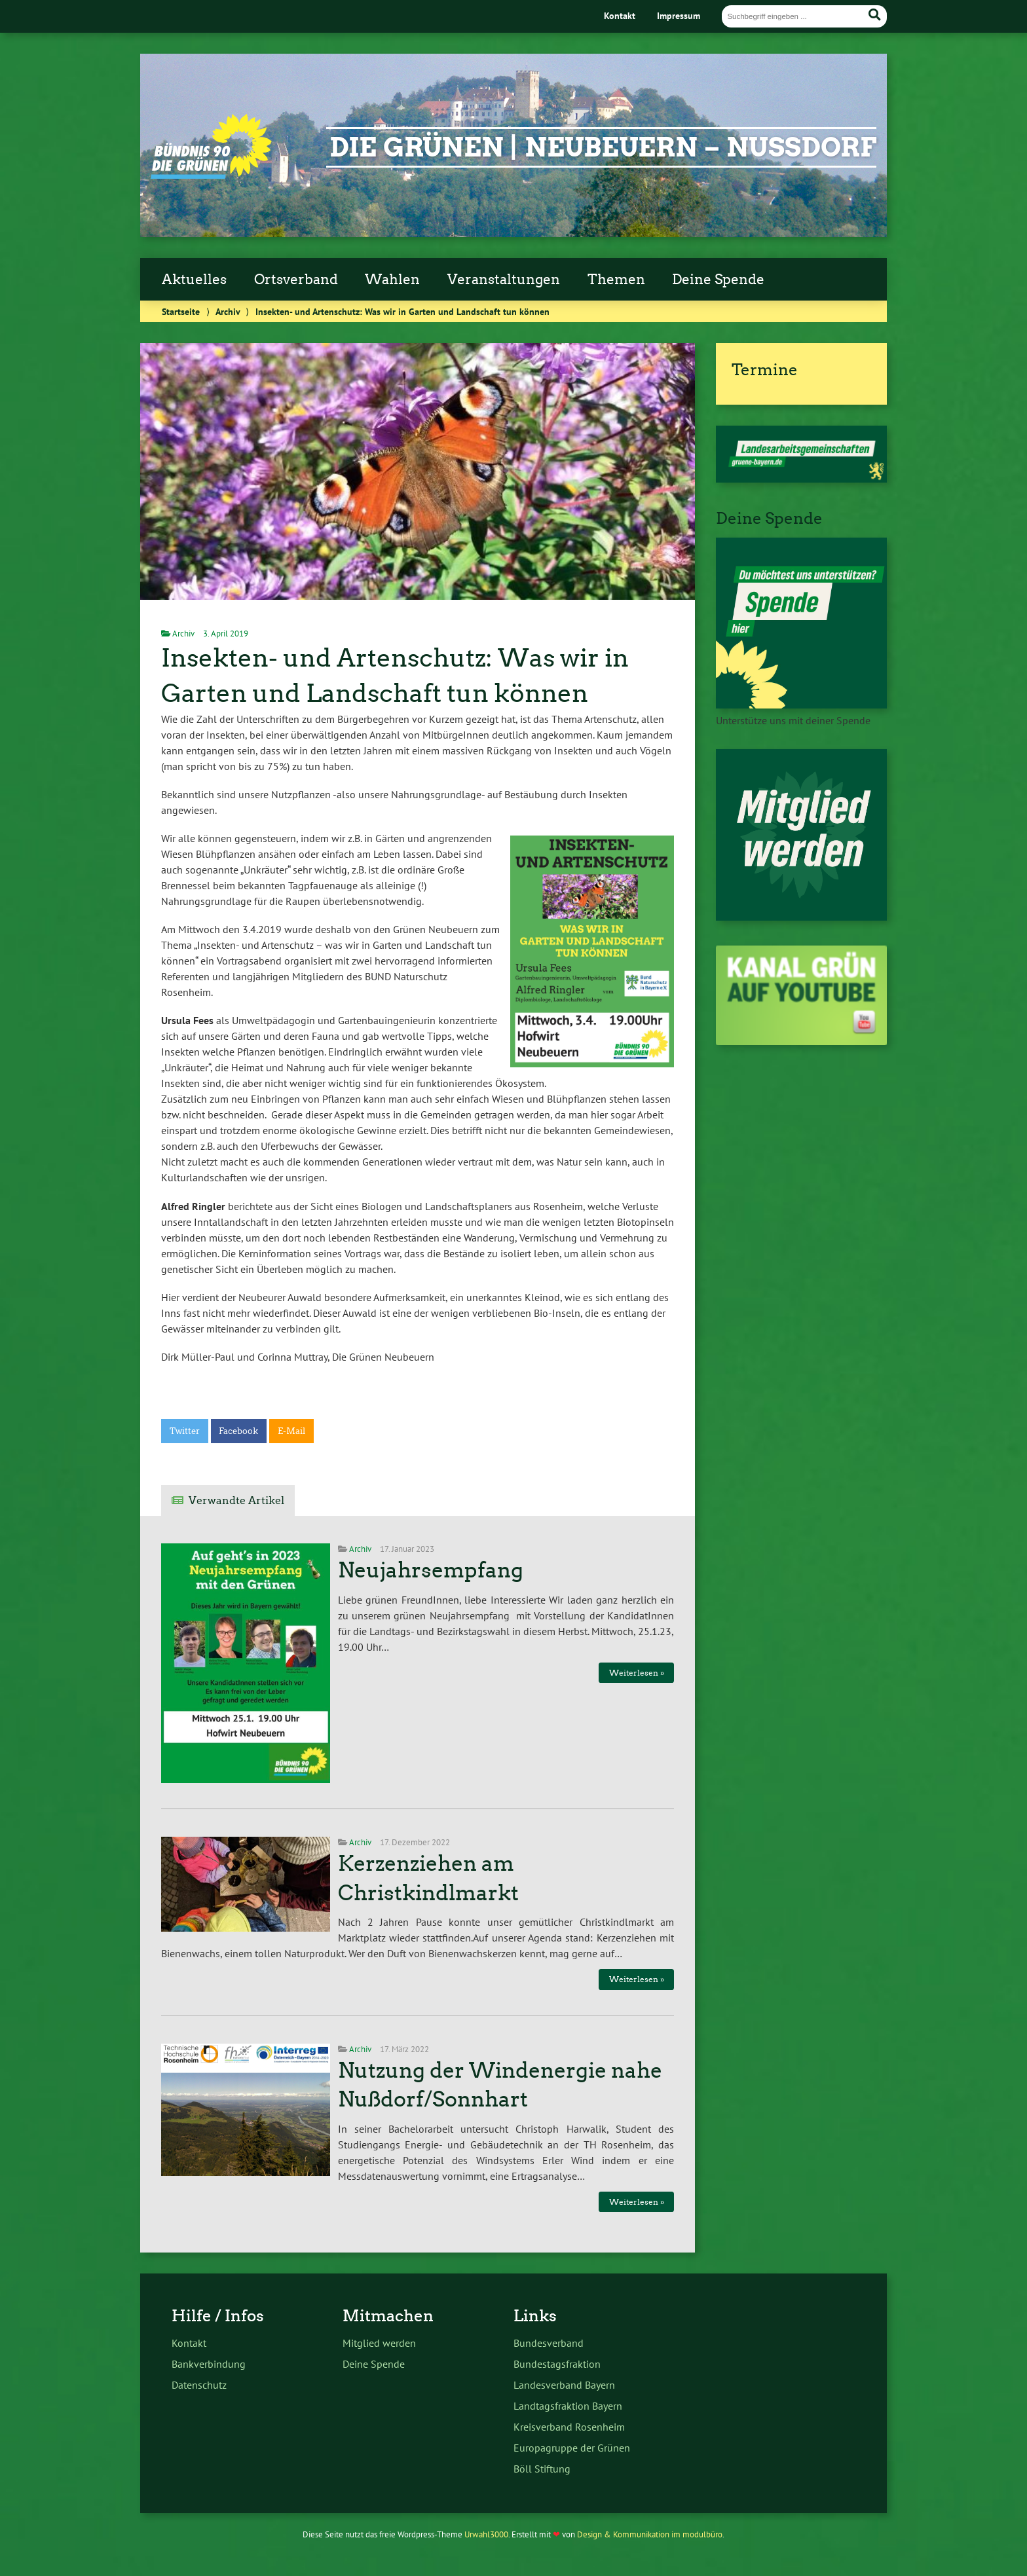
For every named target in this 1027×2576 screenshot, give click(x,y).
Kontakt (619, 15)
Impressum (678, 15)
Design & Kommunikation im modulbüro (649, 2534)
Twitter (185, 1431)
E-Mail (291, 1431)
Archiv (227, 311)
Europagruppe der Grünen (572, 2447)
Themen (616, 279)
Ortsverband (296, 279)
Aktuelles (194, 279)
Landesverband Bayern (564, 2384)
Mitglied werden (379, 2342)
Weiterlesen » (636, 1673)
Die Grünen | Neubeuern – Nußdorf (602, 147)
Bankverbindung (209, 2363)
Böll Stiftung (542, 2468)
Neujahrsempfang (430, 1570)
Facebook (238, 1431)
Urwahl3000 (486, 2534)
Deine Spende (718, 279)
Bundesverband (549, 2342)
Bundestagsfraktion (557, 2363)
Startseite (181, 311)
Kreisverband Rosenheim (569, 2426)
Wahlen (392, 279)
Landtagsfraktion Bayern (568, 2405)
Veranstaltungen (503, 279)
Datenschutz (199, 2384)
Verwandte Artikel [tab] (236, 1500)
